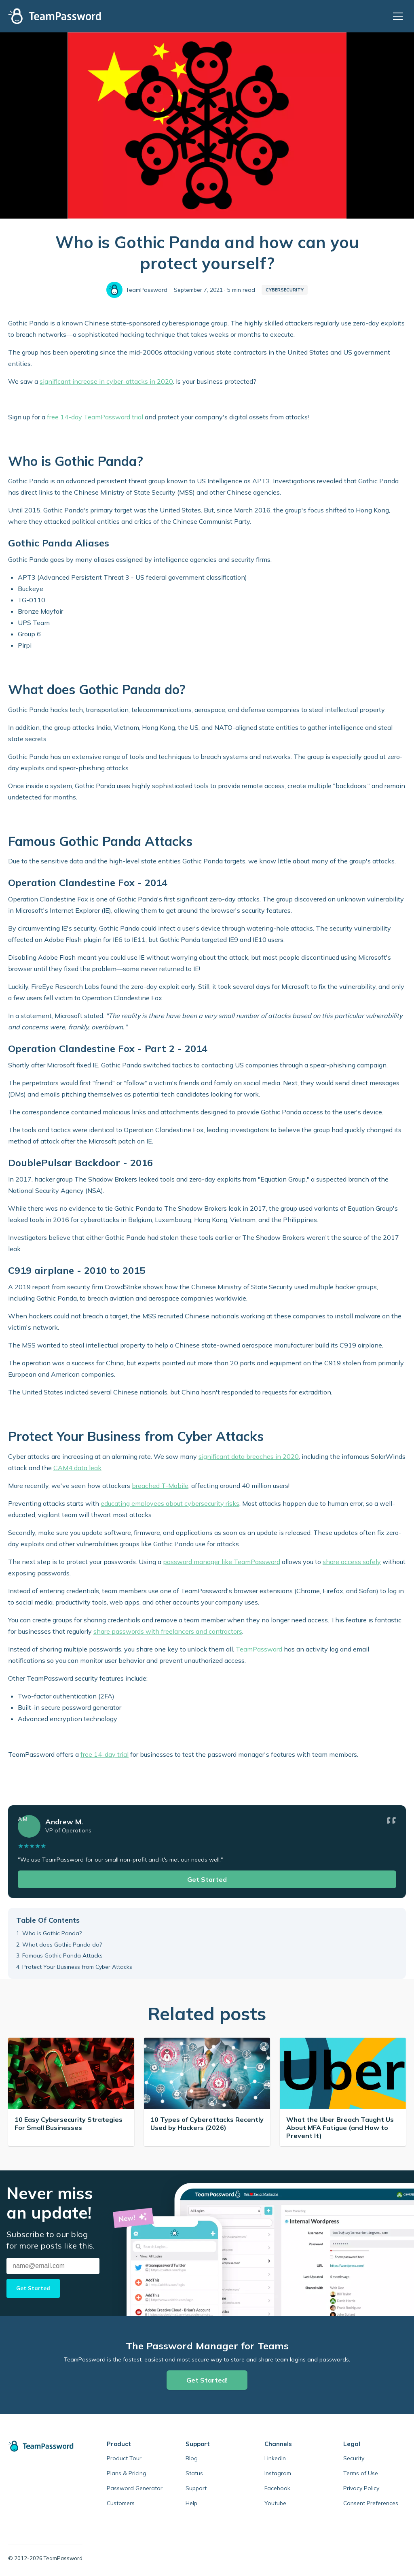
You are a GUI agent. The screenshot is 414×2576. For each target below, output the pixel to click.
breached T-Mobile (160, 1485)
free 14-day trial (104, 1754)
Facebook (277, 2488)
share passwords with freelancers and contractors (167, 1631)
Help (191, 2503)
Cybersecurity (285, 290)
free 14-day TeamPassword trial (95, 417)
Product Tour (124, 2458)
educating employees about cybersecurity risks (170, 1503)
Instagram (277, 2473)
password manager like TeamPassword (221, 1562)
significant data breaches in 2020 (249, 1456)
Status (194, 2473)
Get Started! (207, 2380)
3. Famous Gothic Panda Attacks (59, 1955)
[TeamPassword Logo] (54, 16)
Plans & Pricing (126, 2473)
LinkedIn (275, 2458)
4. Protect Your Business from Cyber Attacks (74, 1966)
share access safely (352, 1562)
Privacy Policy (361, 2488)
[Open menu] (399, 16)
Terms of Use (360, 2473)
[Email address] (52, 2266)
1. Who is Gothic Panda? (49, 1933)
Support (196, 2488)
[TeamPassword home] (45, 2446)
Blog (192, 2458)
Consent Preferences (370, 2503)
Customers (121, 2503)
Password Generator (135, 2488)
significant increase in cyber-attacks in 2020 (106, 381)
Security (353, 2458)
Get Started (207, 1879)
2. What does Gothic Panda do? (59, 1944)
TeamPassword (259, 1649)
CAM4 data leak (77, 1468)
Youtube (275, 2503)
